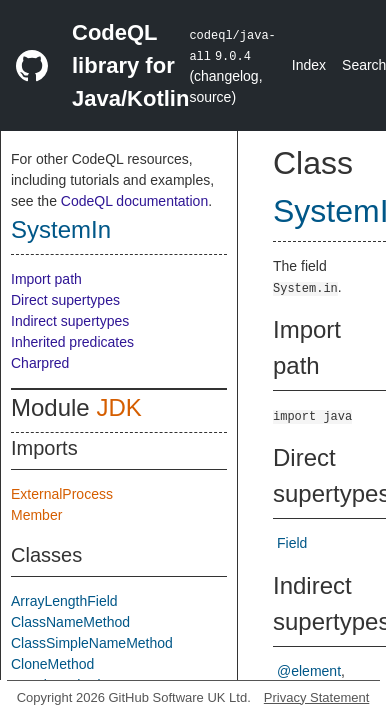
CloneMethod (52, 664)
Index (309, 65)
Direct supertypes (65, 300)
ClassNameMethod (70, 622)
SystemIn (61, 229)
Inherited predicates (72, 342)
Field (292, 543)
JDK (118, 407)
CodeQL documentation (134, 201)
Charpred (40, 363)
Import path (46, 279)
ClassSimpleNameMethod (92, 643)
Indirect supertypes (70, 321)
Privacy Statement (317, 697)
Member (36, 515)
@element (309, 671)
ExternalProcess (62, 494)
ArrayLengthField (64, 601)
